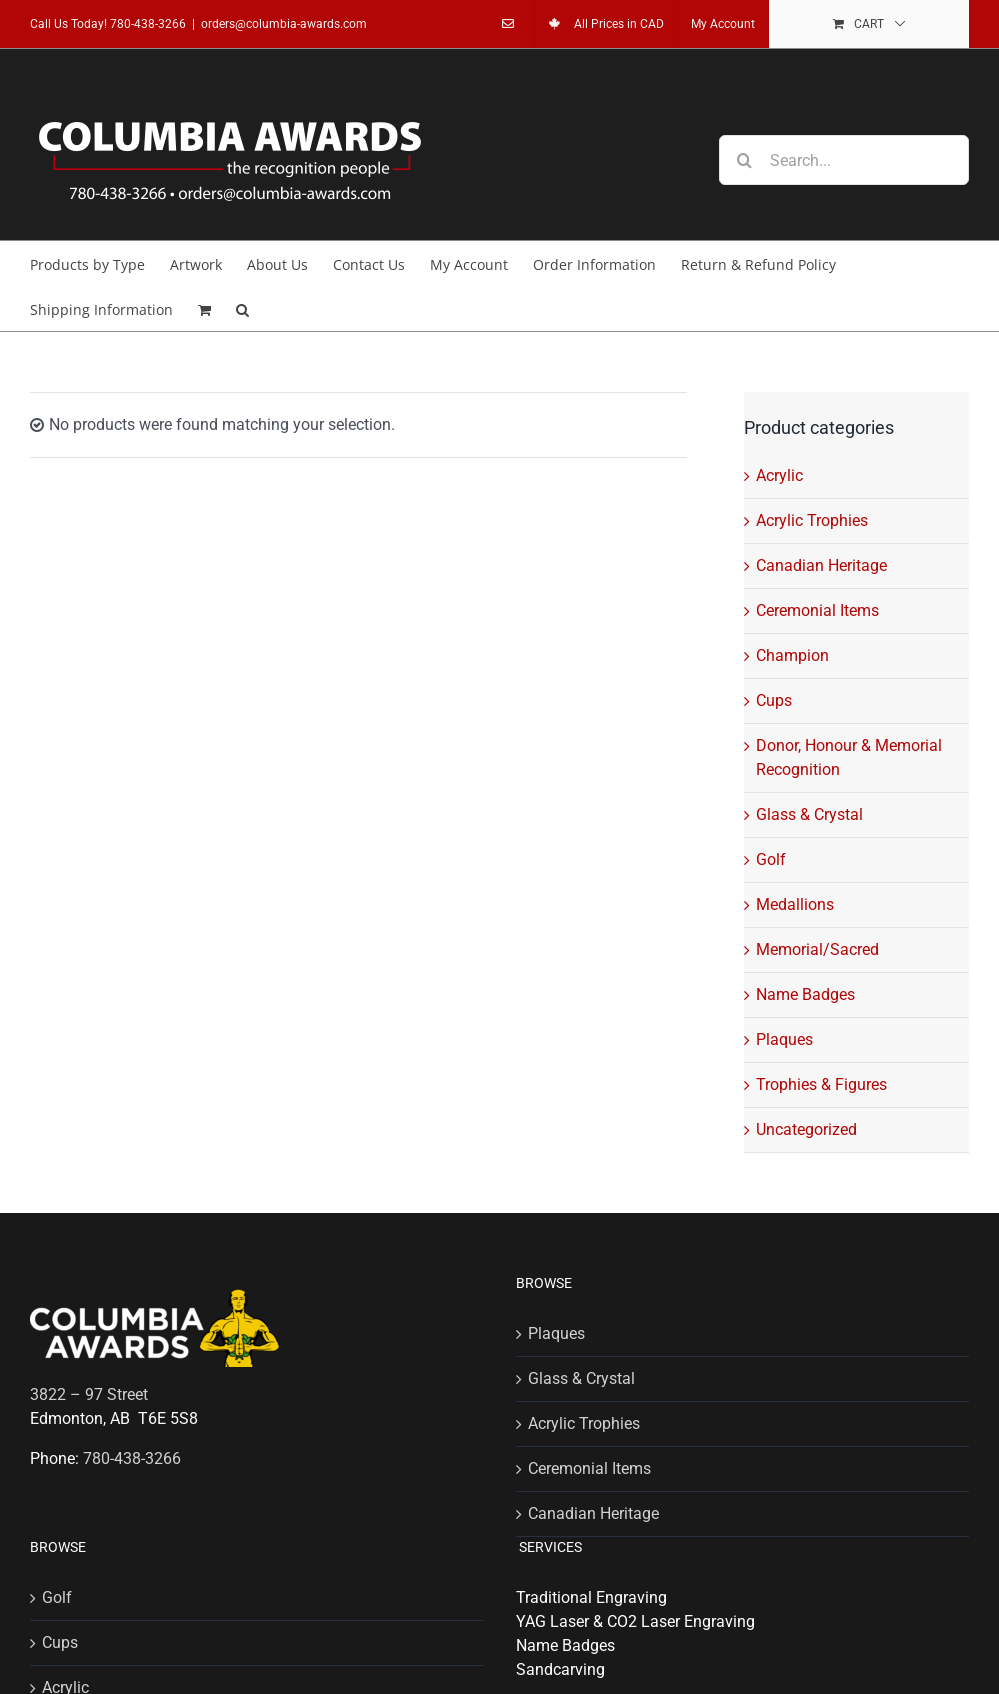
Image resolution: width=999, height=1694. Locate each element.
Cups (774, 700)
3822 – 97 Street (89, 1394)
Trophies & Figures (821, 1084)
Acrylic (779, 475)
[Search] (744, 160)
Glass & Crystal (809, 814)
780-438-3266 (148, 24)
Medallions (795, 904)
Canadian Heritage (821, 565)
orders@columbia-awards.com (284, 24)
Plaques (784, 1039)
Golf (771, 859)
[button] (242, 308)
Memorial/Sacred (817, 949)
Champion (792, 655)
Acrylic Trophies (812, 520)
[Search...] (844, 160)
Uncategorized (806, 1129)
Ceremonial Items (817, 610)
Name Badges (805, 994)
